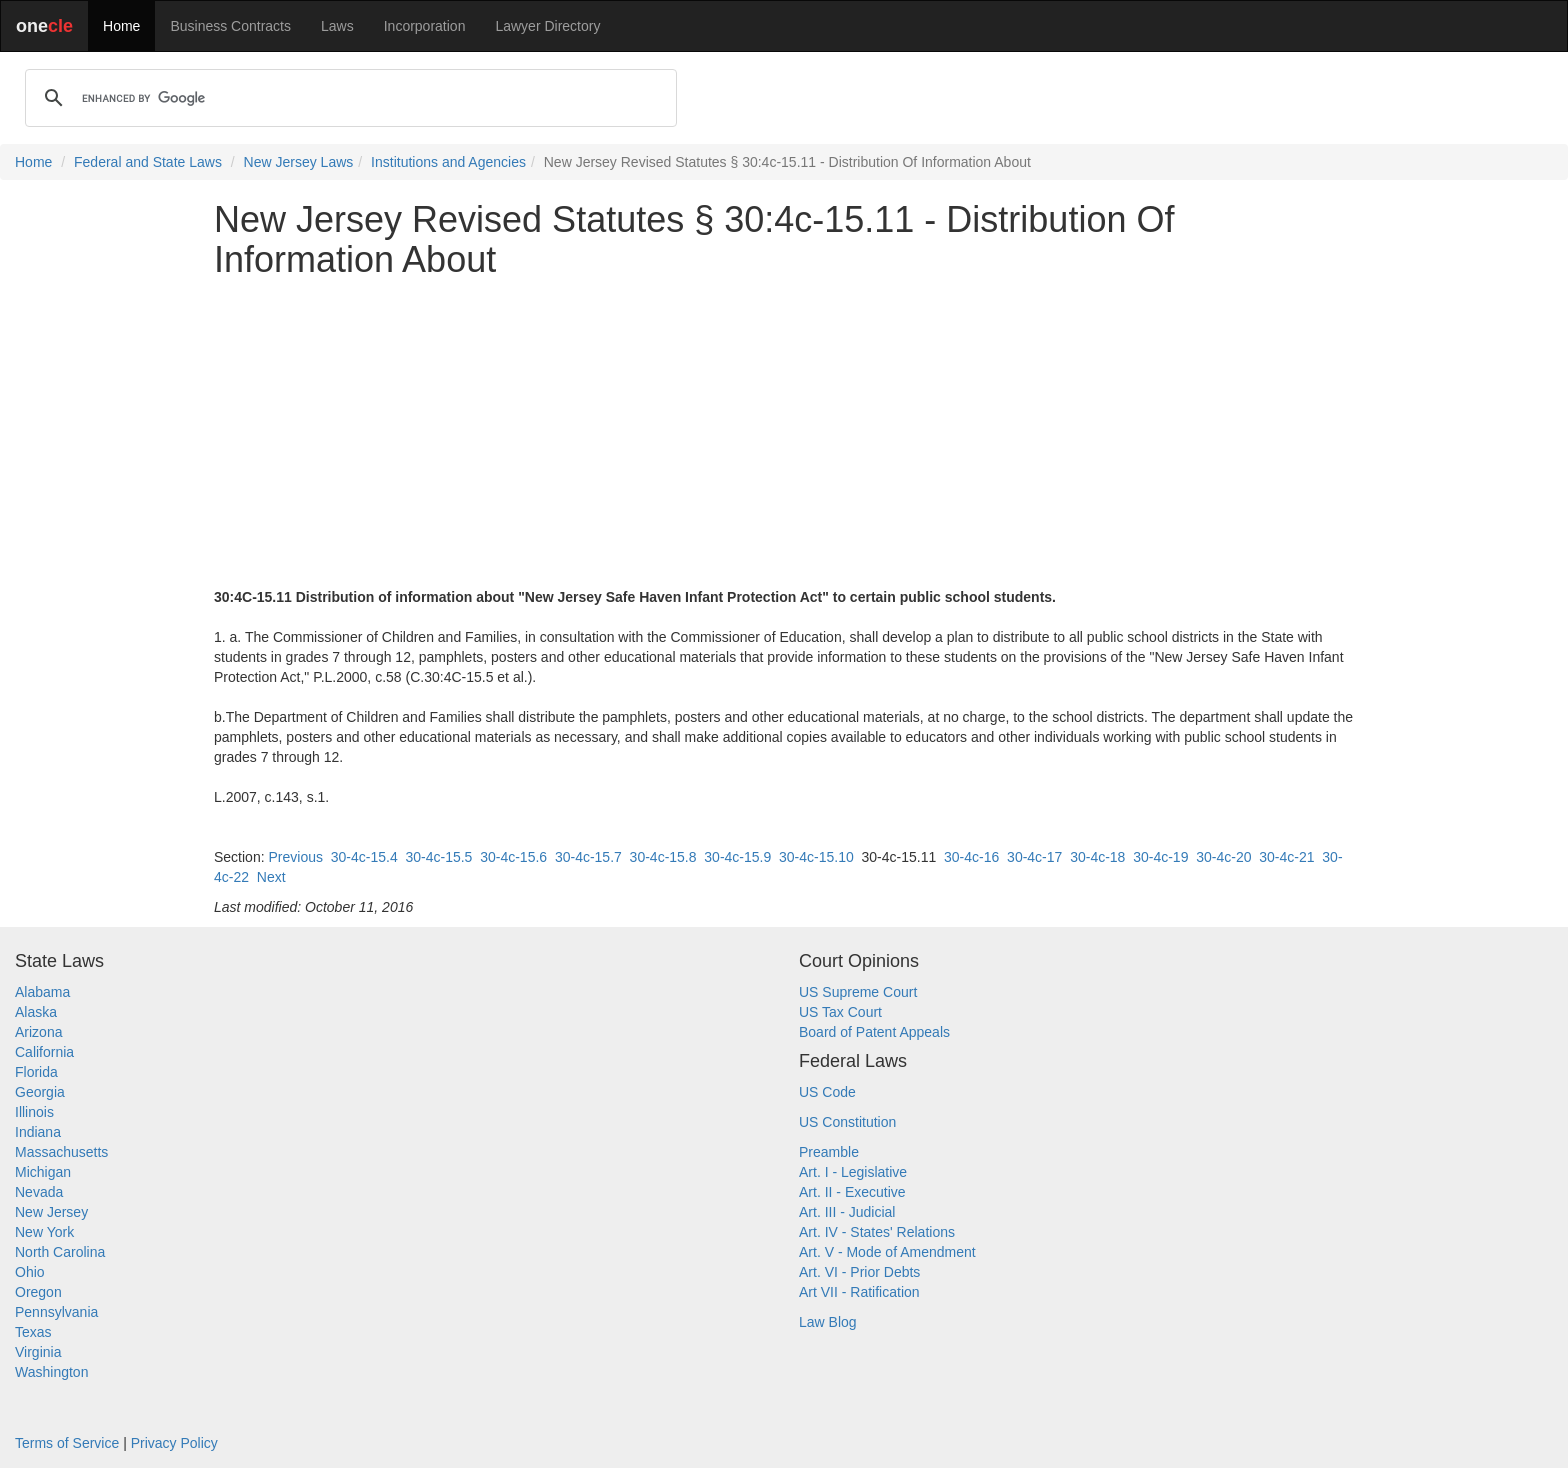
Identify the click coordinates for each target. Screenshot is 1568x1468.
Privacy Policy (174, 1443)
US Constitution (847, 1122)
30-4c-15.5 (438, 857)
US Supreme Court (858, 992)
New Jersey (51, 1212)
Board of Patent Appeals (874, 1032)
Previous (295, 857)
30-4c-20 (1223, 857)
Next (271, 877)
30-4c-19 (1160, 857)
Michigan (43, 1172)
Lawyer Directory (547, 26)
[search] (348, 98)
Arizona (38, 1032)
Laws (337, 26)
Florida (36, 1072)
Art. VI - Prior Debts (859, 1272)
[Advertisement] (784, 433)
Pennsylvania (56, 1312)
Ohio (30, 1272)
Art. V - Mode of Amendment (887, 1252)
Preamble (829, 1152)
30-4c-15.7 (588, 857)
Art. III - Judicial (847, 1212)
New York (44, 1232)
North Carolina (60, 1252)
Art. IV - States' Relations (877, 1232)
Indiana (38, 1132)
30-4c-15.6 (513, 857)
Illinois (34, 1112)
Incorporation (425, 26)
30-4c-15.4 (364, 857)
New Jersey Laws (299, 162)
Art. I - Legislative (853, 1172)
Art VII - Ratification (859, 1292)
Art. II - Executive (852, 1192)
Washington (51, 1372)
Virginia (38, 1352)
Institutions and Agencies (448, 162)
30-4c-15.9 (737, 857)
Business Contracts (230, 26)
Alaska (36, 1012)
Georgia (40, 1092)
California (44, 1052)
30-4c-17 (1034, 857)
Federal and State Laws (148, 162)
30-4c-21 (1286, 857)
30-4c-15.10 (816, 857)
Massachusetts (61, 1152)
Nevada (39, 1192)
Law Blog (828, 1322)
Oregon (38, 1292)
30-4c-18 (1097, 857)
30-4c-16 (971, 857)
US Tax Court (840, 1012)
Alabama (42, 992)
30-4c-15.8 (663, 857)
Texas (33, 1332)
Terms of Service (67, 1443)
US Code (827, 1092)
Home (121, 26)
